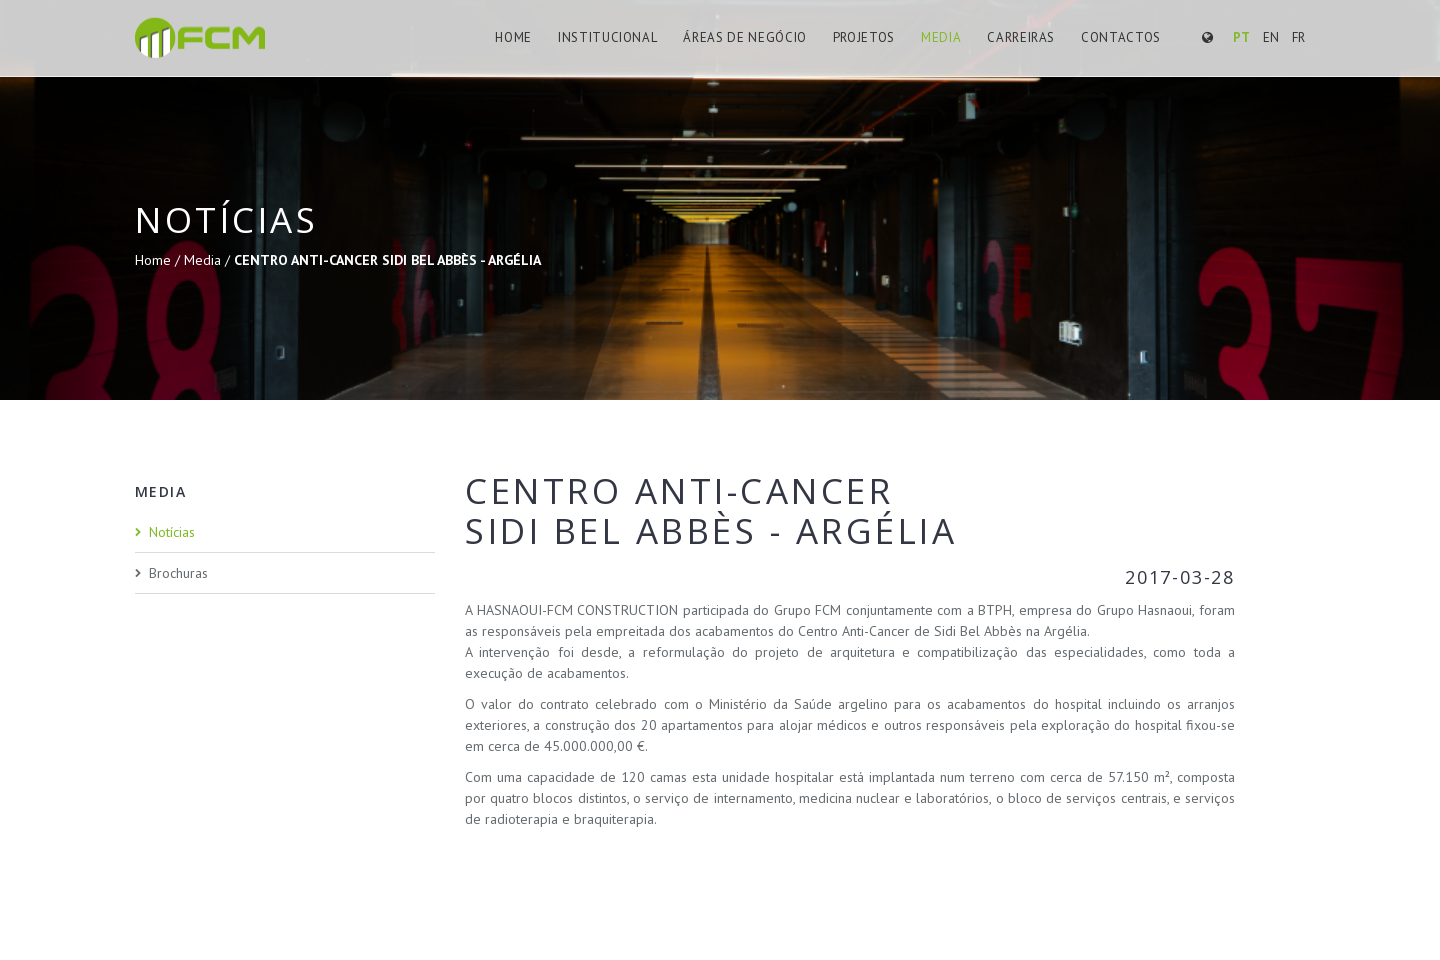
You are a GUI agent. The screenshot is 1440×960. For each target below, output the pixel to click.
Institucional (607, 37)
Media (941, 37)
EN (1271, 37)
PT (1241, 37)
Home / (159, 260)
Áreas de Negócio (744, 37)
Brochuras (178, 573)
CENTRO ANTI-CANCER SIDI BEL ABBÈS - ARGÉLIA (387, 260)
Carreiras (1021, 37)
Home (513, 37)
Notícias (172, 532)
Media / (209, 260)
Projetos (864, 37)
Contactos (1121, 37)
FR (1298, 37)
